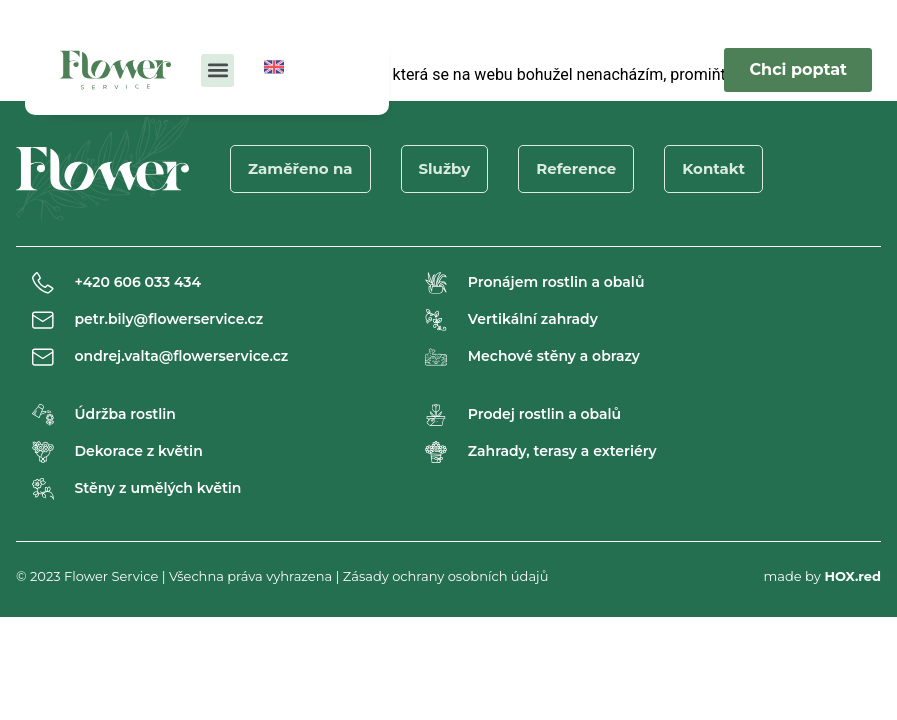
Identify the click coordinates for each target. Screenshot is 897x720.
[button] (217, 70)
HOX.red (852, 576)
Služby (445, 168)
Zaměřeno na (300, 168)
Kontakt (713, 168)
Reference (576, 168)
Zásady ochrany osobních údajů (446, 576)
